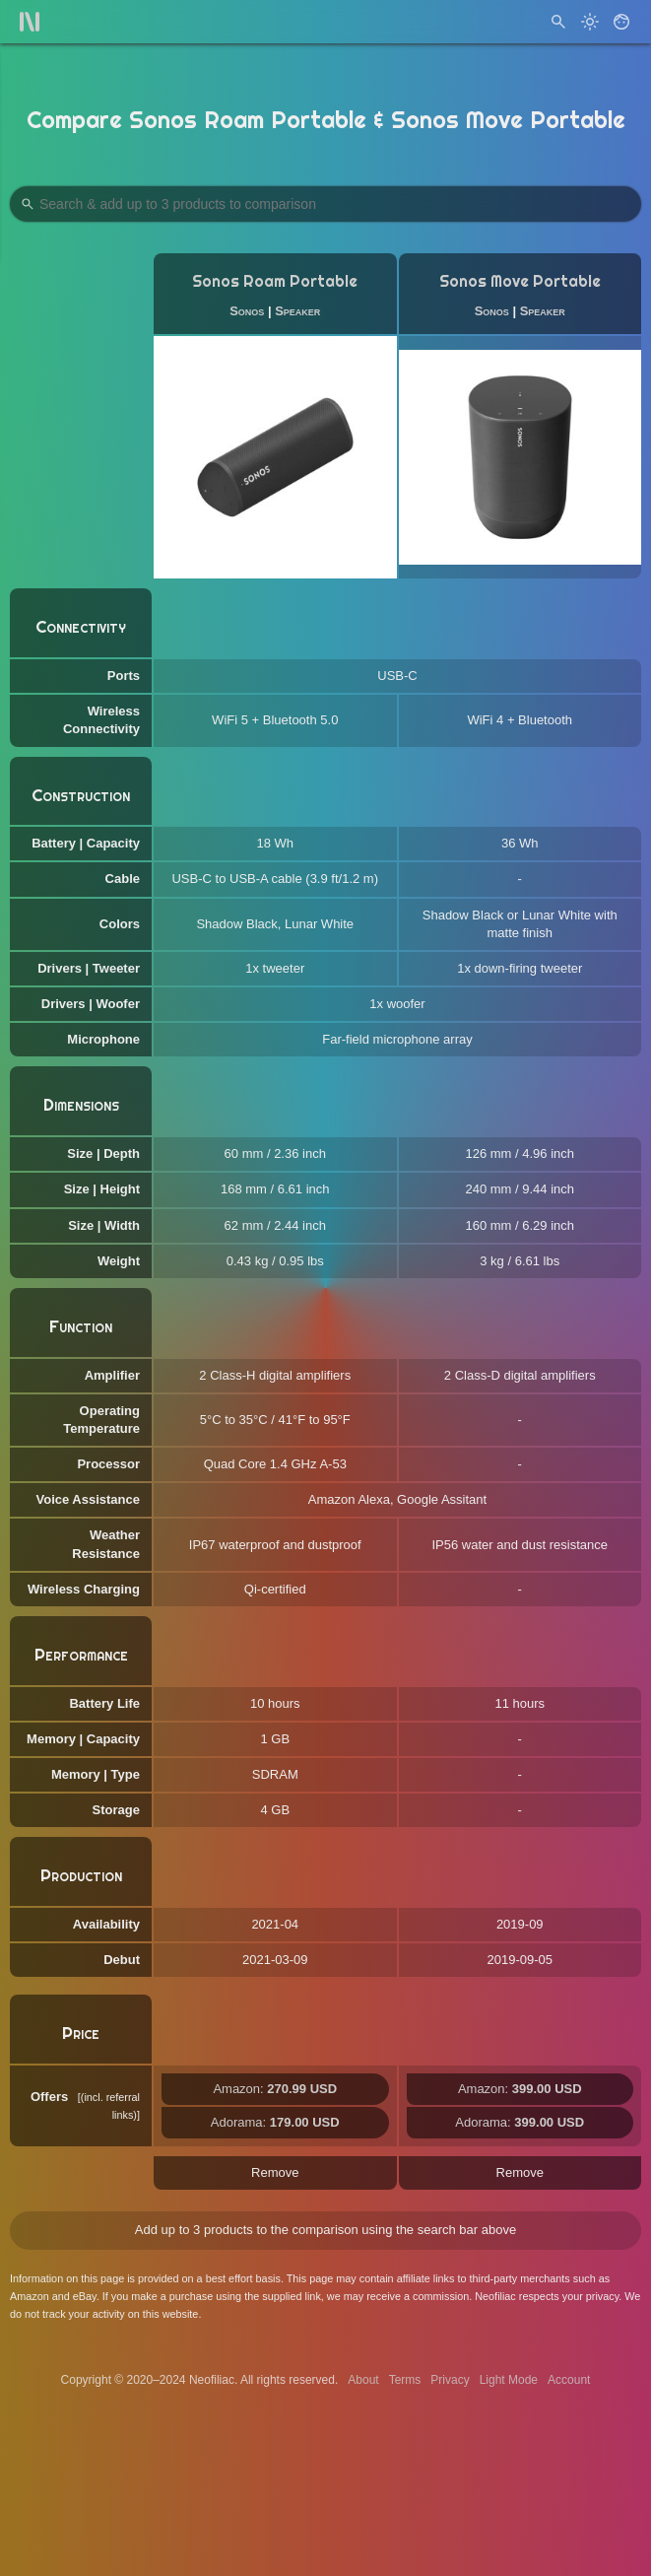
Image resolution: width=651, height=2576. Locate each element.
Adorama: (275, 2122)
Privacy (449, 2380)
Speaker (297, 311)
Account (569, 2380)
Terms (405, 2380)
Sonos (246, 311)
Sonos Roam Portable (275, 281)
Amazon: (275, 2088)
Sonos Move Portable (520, 281)
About (363, 2380)
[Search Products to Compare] (325, 204)
